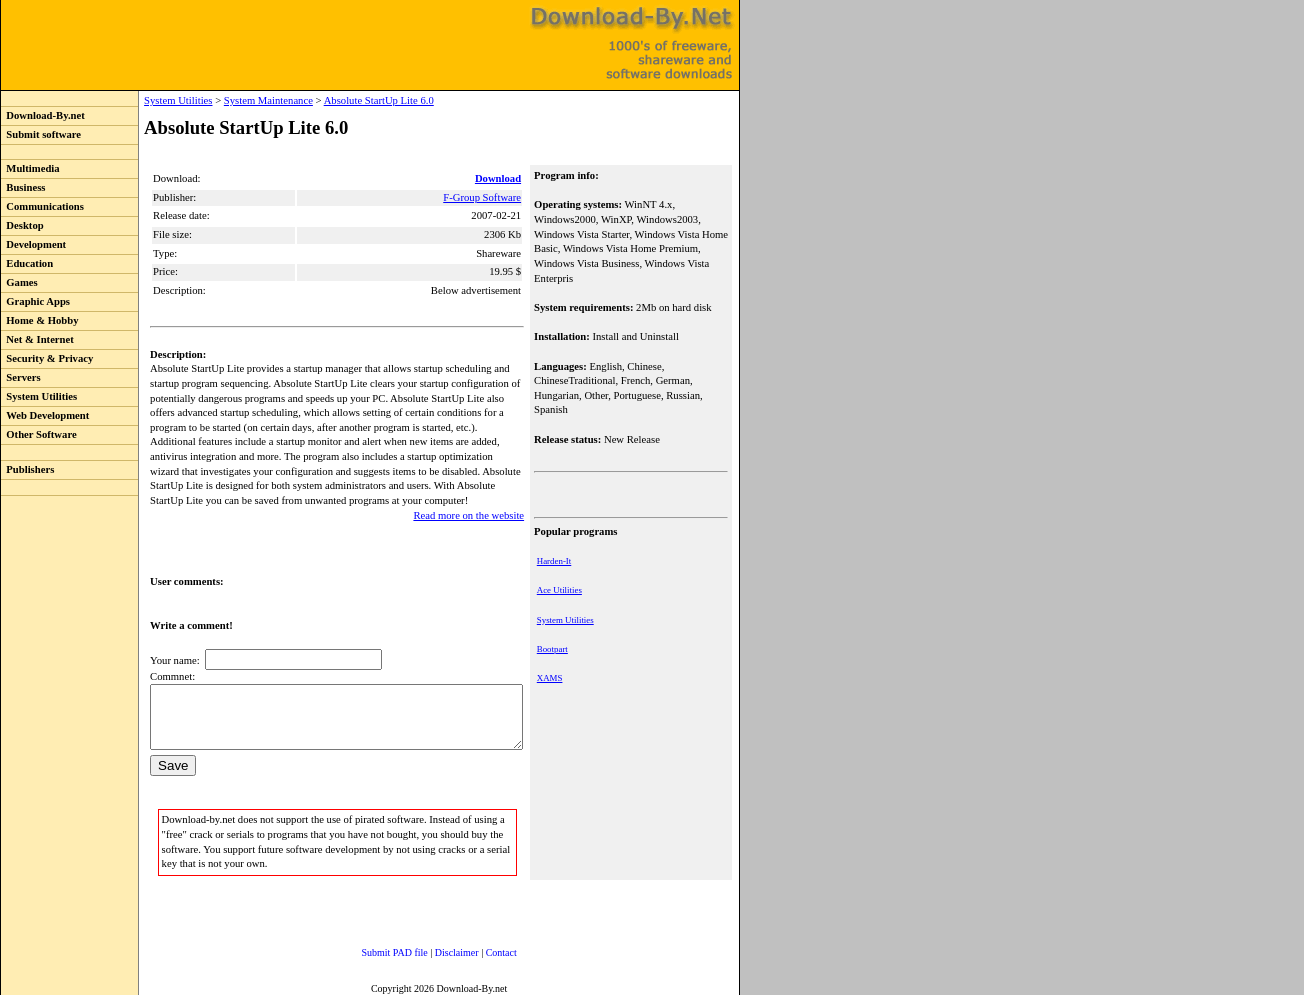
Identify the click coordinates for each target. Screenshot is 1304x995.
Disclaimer (437, 949)
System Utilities (39, 396)
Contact (481, 949)
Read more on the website (470, 500)
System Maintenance (227, 100)
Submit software (41, 134)
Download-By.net (43, 115)
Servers (21, 377)
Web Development (45, 415)
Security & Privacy (47, 358)
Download (500, 178)
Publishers (27, 469)
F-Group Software (484, 197)
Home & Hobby (40, 320)
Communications (42, 206)
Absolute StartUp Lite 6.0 (338, 100)
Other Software (39, 434)
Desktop (22, 225)
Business (23, 187)
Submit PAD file (375, 949)
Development (33, 244)
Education (27, 263)
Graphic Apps (35, 301)
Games (19, 282)
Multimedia (30, 168)
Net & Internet (37, 339)
